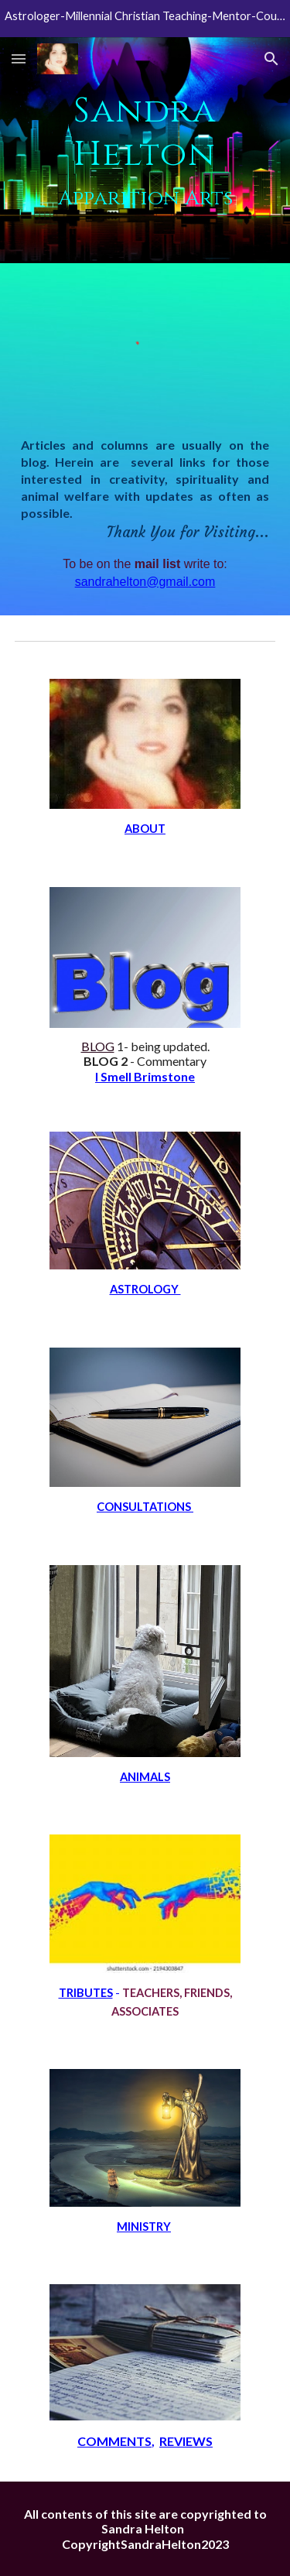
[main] (145, 150)
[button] (18, 58)
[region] (145, 18)
